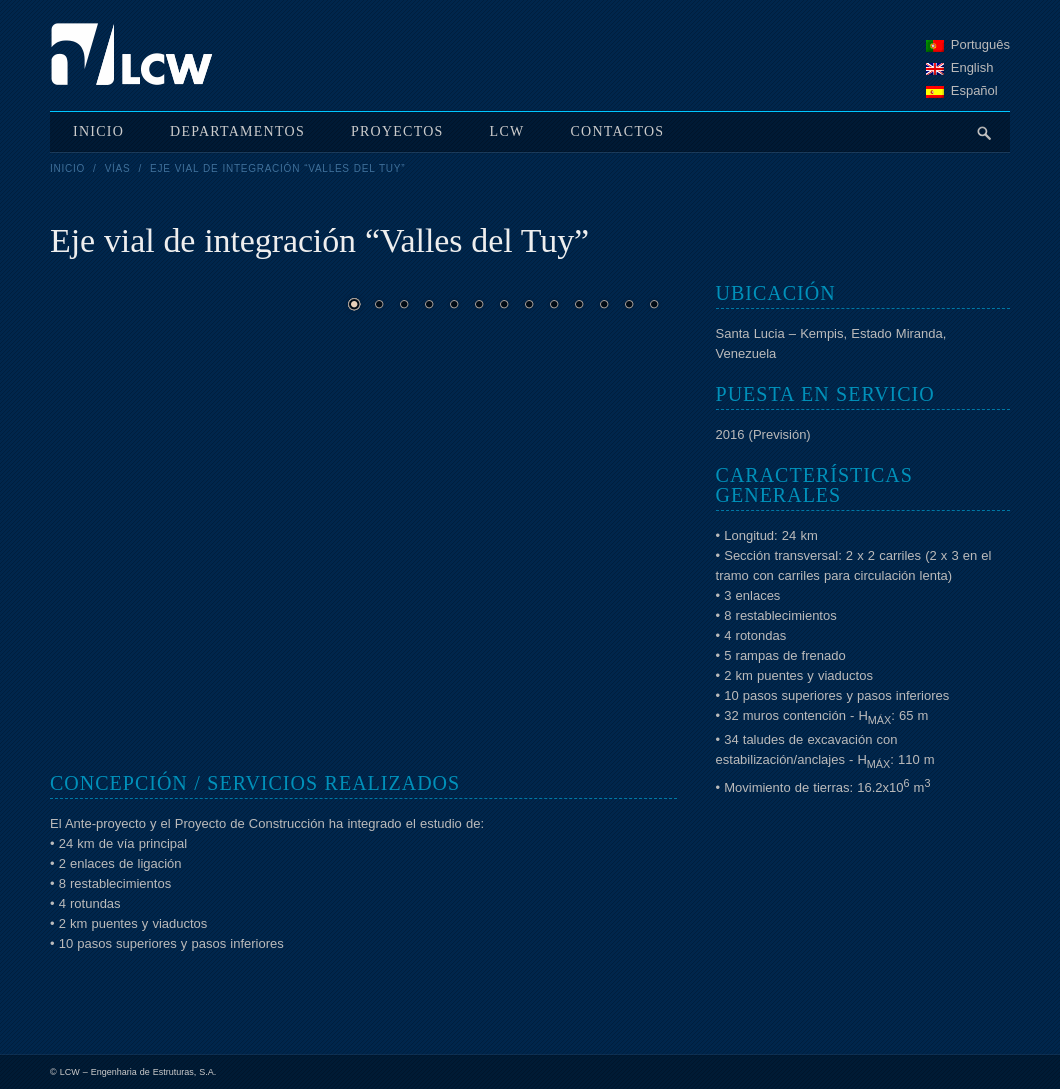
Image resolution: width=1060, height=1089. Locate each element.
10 (579, 304)
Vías (118, 168)
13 (654, 304)
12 (629, 304)
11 (604, 304)
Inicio (67, 168)
